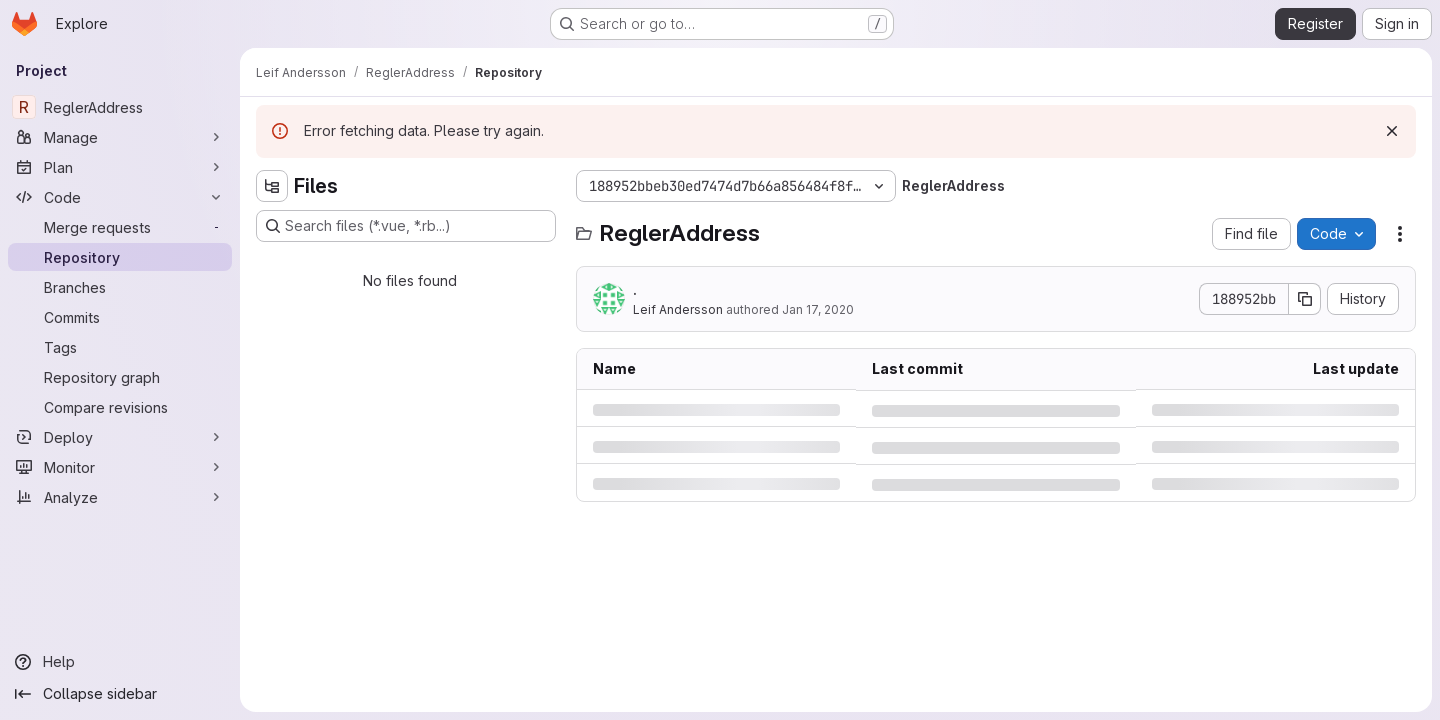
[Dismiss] (1392, 131)
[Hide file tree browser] (272, 186)
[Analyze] (120, 497)
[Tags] (120, 347)
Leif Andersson (678, 309)
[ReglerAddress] (120, 107)
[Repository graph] (120, 377)
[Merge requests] (120, 227)
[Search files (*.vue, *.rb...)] (406, 226)
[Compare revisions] (120, 407)
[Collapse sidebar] (120, 694)
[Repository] (120, 257)
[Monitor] (120, 467)
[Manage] (120, 137)
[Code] (120, 197)
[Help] (120, 662)
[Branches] (120, 287)
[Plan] (120, 167)
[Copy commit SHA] (1305, 299)
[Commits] (120, 317)
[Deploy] (120, 437)
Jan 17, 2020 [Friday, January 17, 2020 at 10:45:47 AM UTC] (818, 309)
